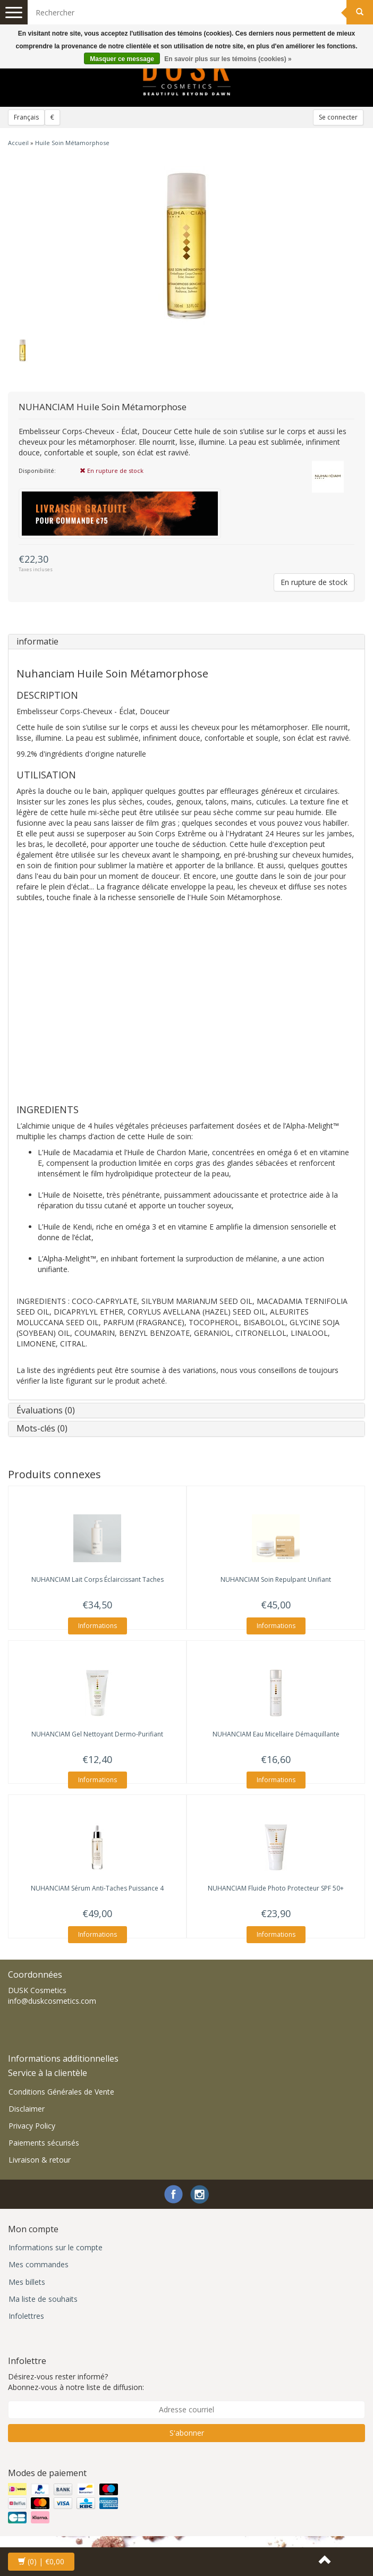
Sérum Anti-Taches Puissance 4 (97, 1888)
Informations (97, 1625)
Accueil (18, 143)
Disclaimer (27, 2109)
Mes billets (27, 2282)
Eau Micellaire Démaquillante (276, 1734)
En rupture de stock (314, 582)
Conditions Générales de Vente (61, 2092)
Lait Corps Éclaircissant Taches (97, 1579)
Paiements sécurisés (44, 2143)
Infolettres (26, 2316)
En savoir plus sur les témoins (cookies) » (227, 59)
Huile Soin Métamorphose (72, 143)
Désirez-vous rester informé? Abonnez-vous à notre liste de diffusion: (76, 2381)
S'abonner (186, 2433)
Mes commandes (39, 2264)
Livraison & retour (40, 2160)
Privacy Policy (32, 2126)
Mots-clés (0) (41, 1428)
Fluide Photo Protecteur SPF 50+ (276, 1888)
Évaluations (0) (45, 1410)
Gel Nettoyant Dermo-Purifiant (97, 1734)
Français (26, 117)
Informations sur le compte (56, 2247)
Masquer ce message (122, 59)
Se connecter (338, 117)
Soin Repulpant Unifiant (276, 1579)
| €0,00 (41, 2561)
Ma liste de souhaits (43, 2299)
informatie (37, 641)
